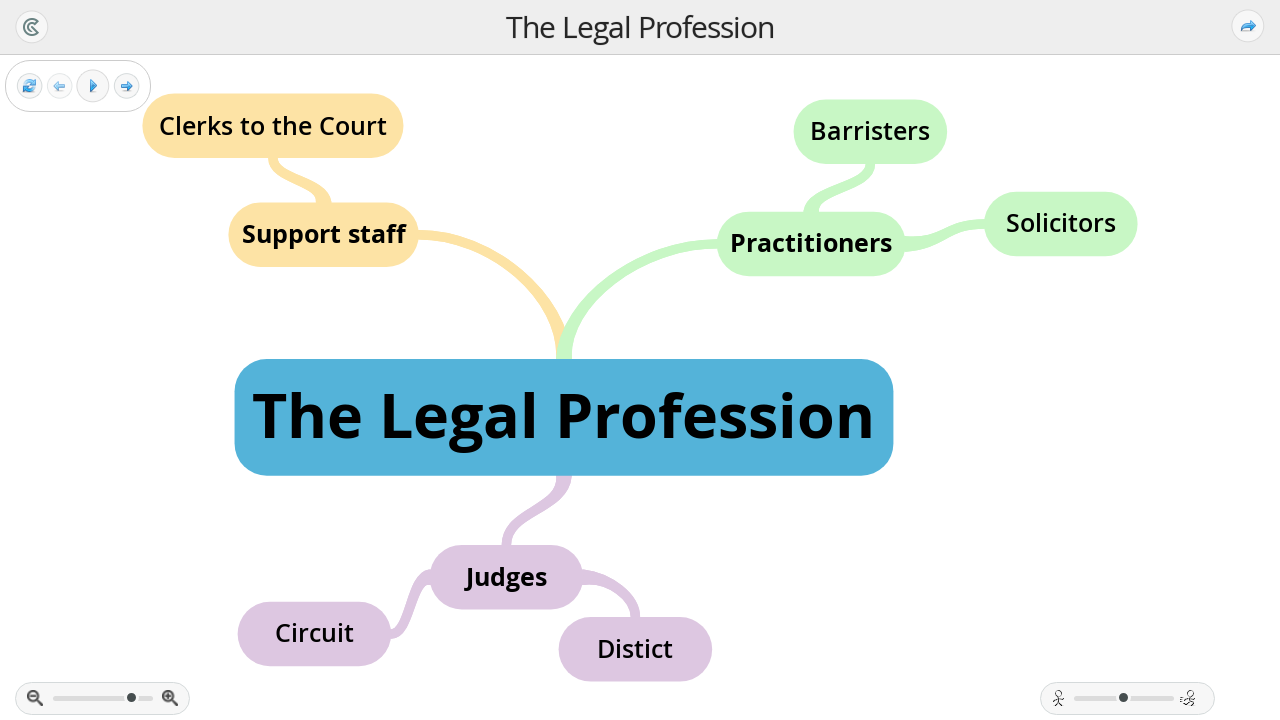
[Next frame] (126, 86)
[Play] (93, 86)
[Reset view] (29, 86)
